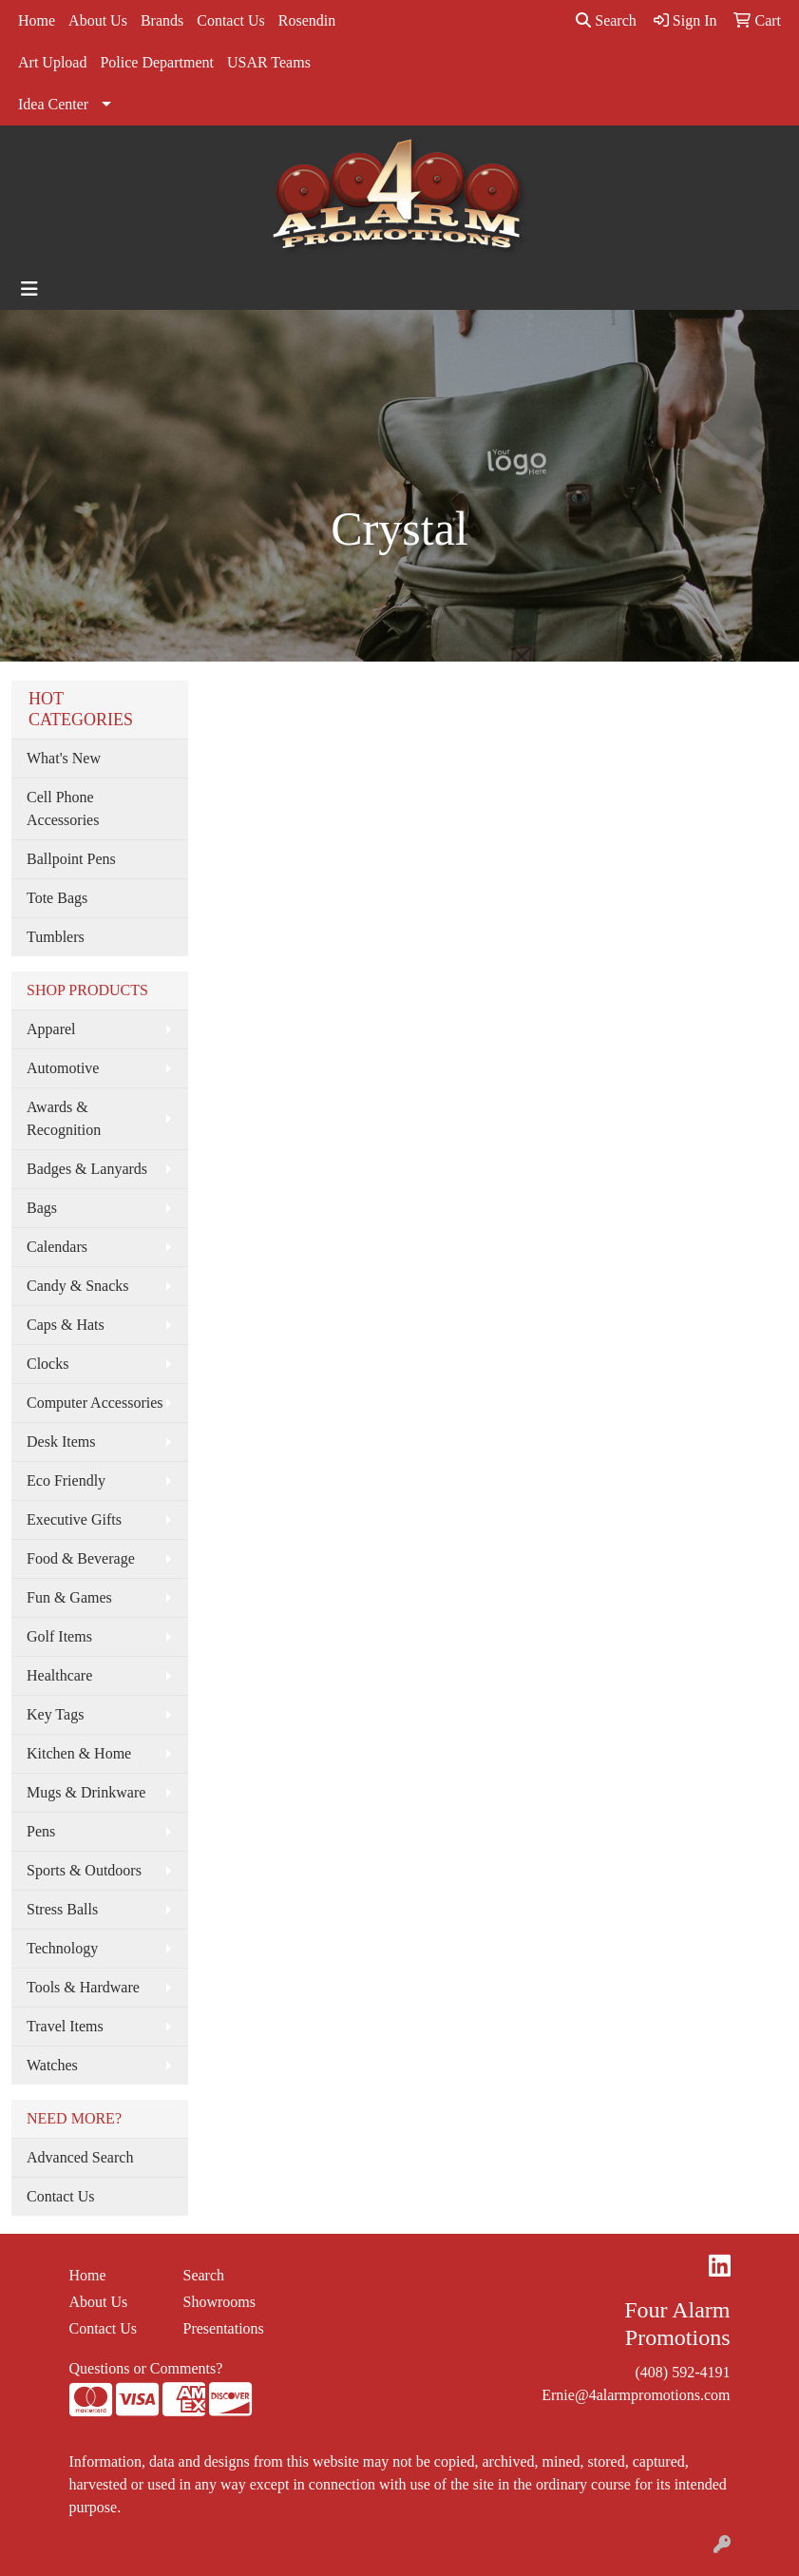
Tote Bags (57, 898)
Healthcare (59, 1675)
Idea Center (53, 104)
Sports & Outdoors (84, 1870)
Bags (42, 1208)
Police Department (157, 62)
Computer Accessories (95, 1402)
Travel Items (65, 2026)
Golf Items (59, 1636)
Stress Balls (62, 1909)
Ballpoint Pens (71, 859)
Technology (62, 1948)
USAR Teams (269, 62)
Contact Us (231, 20)
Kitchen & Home (79, 1753)
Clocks (47, 1363)
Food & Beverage (81, 1558)
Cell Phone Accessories (63, 808)
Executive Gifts (74, 1519)
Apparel (51, 1029)
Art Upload (52, 62)
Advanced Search (80, 2157)
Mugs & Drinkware (86, 1792)
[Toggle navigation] (29, 289)
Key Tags (55, 1714)
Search (606, 20)
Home (36, 20)
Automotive (63, 1068)
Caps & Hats (66, 1325)
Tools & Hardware (83, 1987)
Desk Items (61, 1441)
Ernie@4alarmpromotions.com (636, 2395)
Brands (162, 20)
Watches (52, 2065)
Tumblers (56, 937)
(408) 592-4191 (683, 2372)
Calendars (57, 1247)
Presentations (223, 2328)
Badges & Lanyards (87, 1169)
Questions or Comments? (146, 2368)
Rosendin (306, 20)
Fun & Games (69, 1597)
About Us (97, 20)
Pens (41, 1831)
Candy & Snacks (78, 1286)
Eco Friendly (66, 1480)
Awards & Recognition (64, 1118)
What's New (64, 758)
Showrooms (219, 2302)
